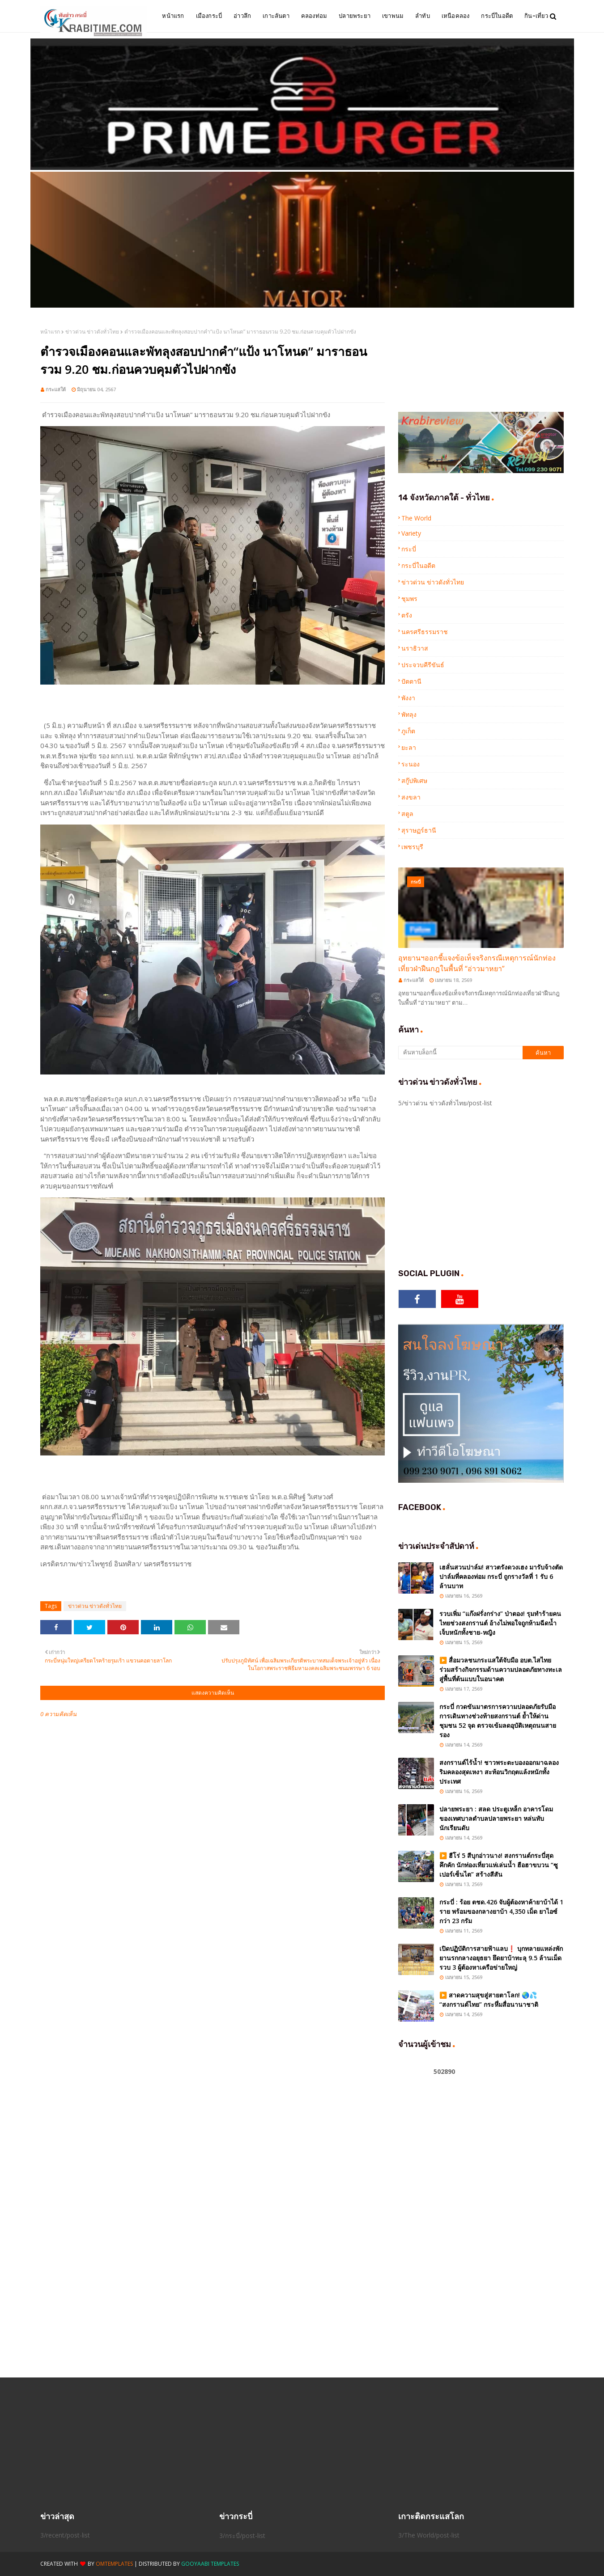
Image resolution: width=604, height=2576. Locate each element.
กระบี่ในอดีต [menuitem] (497, 16)
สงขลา (411, 797)
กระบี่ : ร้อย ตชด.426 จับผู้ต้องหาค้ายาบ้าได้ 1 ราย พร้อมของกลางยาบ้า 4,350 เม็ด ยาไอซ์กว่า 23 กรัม (501, 1911)
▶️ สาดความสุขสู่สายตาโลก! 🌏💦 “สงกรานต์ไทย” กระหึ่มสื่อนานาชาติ (488, 2000)
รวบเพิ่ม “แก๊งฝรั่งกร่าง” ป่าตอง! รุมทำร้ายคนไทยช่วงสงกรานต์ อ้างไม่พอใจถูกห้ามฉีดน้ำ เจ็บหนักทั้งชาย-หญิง (500, 1623)
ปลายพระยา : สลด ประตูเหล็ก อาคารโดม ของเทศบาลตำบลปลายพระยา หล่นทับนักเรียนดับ (496, 1818)
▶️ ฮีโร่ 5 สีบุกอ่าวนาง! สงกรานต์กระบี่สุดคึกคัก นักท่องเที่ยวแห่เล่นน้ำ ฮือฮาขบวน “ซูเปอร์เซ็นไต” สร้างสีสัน (498, 1864)
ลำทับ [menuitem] (422, 16)
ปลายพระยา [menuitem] (354, 16)
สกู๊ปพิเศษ (414, 780)
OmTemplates (114, 2564)
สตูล (407, 813)
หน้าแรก (50, 331)
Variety (411, 533)
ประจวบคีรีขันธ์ (422, 664)
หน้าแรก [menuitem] (173, 16)
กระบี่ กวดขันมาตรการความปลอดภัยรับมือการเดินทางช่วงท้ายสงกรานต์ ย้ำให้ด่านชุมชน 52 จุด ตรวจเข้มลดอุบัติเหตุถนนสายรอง (497, 1720)
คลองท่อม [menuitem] (314, 16)
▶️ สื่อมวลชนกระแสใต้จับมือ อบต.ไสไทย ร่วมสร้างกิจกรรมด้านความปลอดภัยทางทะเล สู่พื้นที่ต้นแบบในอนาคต (500, 1669)
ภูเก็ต (408, 731)
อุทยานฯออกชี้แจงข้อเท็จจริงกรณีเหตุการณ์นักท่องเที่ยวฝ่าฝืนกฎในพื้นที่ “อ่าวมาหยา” (477, 963)
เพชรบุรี (412, 846)
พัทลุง (409, 714)
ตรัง (406, 615)
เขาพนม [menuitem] (393, 16)
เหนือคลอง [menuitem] (456, 16)
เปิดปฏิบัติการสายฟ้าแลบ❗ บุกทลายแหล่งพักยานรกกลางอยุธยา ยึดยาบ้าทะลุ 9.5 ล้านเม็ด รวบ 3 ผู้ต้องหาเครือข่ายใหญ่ (501, 1957)
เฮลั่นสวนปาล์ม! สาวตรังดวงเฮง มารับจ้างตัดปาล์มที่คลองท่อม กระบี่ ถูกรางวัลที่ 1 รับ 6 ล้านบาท (501, 1576)
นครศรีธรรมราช (424, 631)
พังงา (408, 698)
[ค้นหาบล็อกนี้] (460, 1052)
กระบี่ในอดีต (418, 565)
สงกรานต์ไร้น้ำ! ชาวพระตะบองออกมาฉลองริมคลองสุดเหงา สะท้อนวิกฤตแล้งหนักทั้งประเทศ (499, 1771)
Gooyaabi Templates (210, 2564)
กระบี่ (408, 549)
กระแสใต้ (56, 389)
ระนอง (410, 764)
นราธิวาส (414, 648)
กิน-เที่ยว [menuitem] (536, 16)
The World (416, 518)
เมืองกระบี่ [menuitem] (209, 16)
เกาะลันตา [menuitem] (276, 16)
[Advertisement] (501, 1186)
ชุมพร (409, 598)
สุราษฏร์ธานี (418, 830)
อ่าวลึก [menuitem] (242, 16)
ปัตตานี (411, 681)
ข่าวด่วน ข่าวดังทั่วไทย (92, 331)
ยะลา (408, 747)
